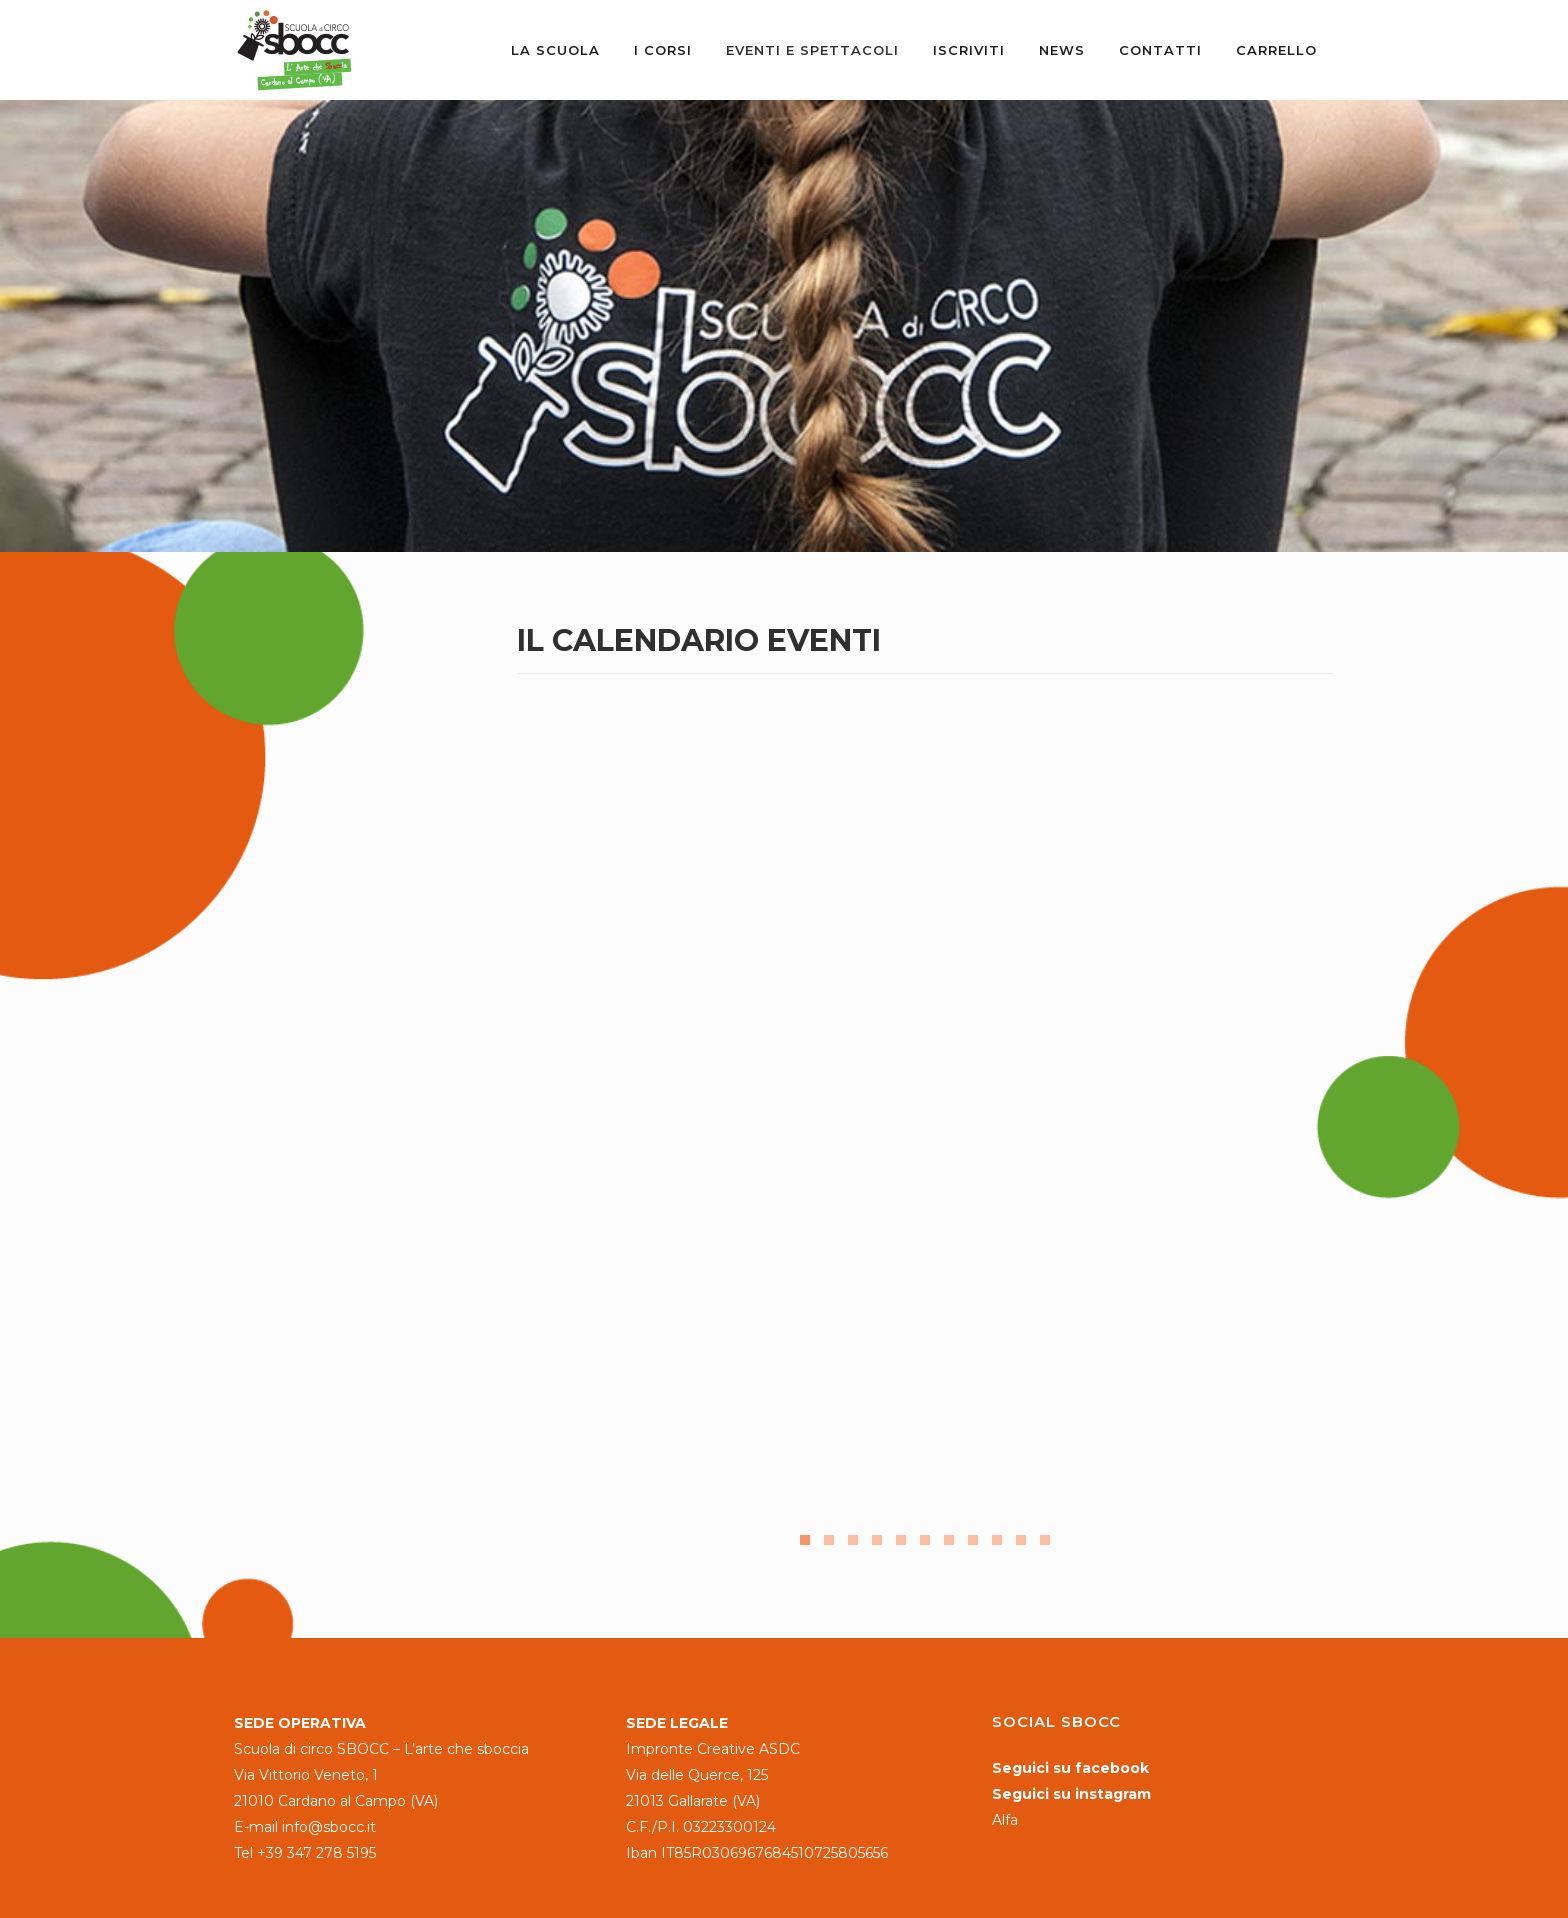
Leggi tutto (588, 1424)
